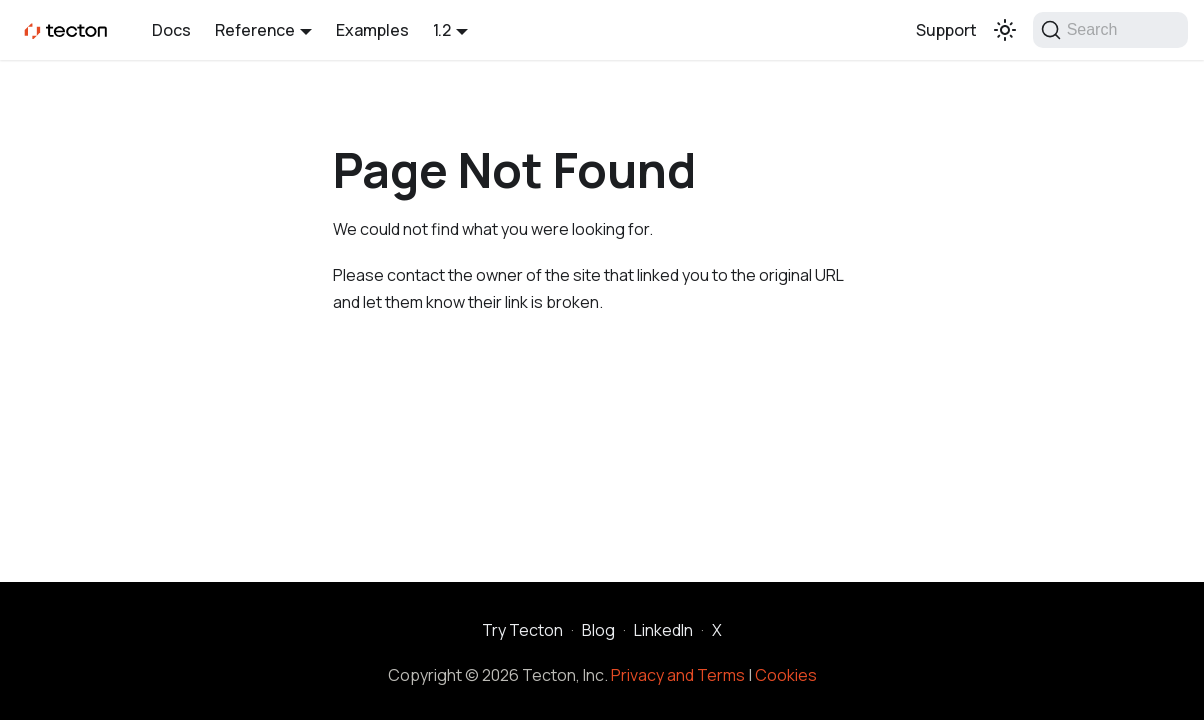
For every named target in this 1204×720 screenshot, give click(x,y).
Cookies (786, 675)
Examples (372, 30)
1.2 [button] (442, 30)
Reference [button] (255, 30)
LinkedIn (663, 630)
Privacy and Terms (678, 675)
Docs (171, 30)
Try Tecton (522, 630)
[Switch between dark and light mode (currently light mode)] (1005, 30)
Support (946, 30)
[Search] (1110, 30)
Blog (598, 630)
